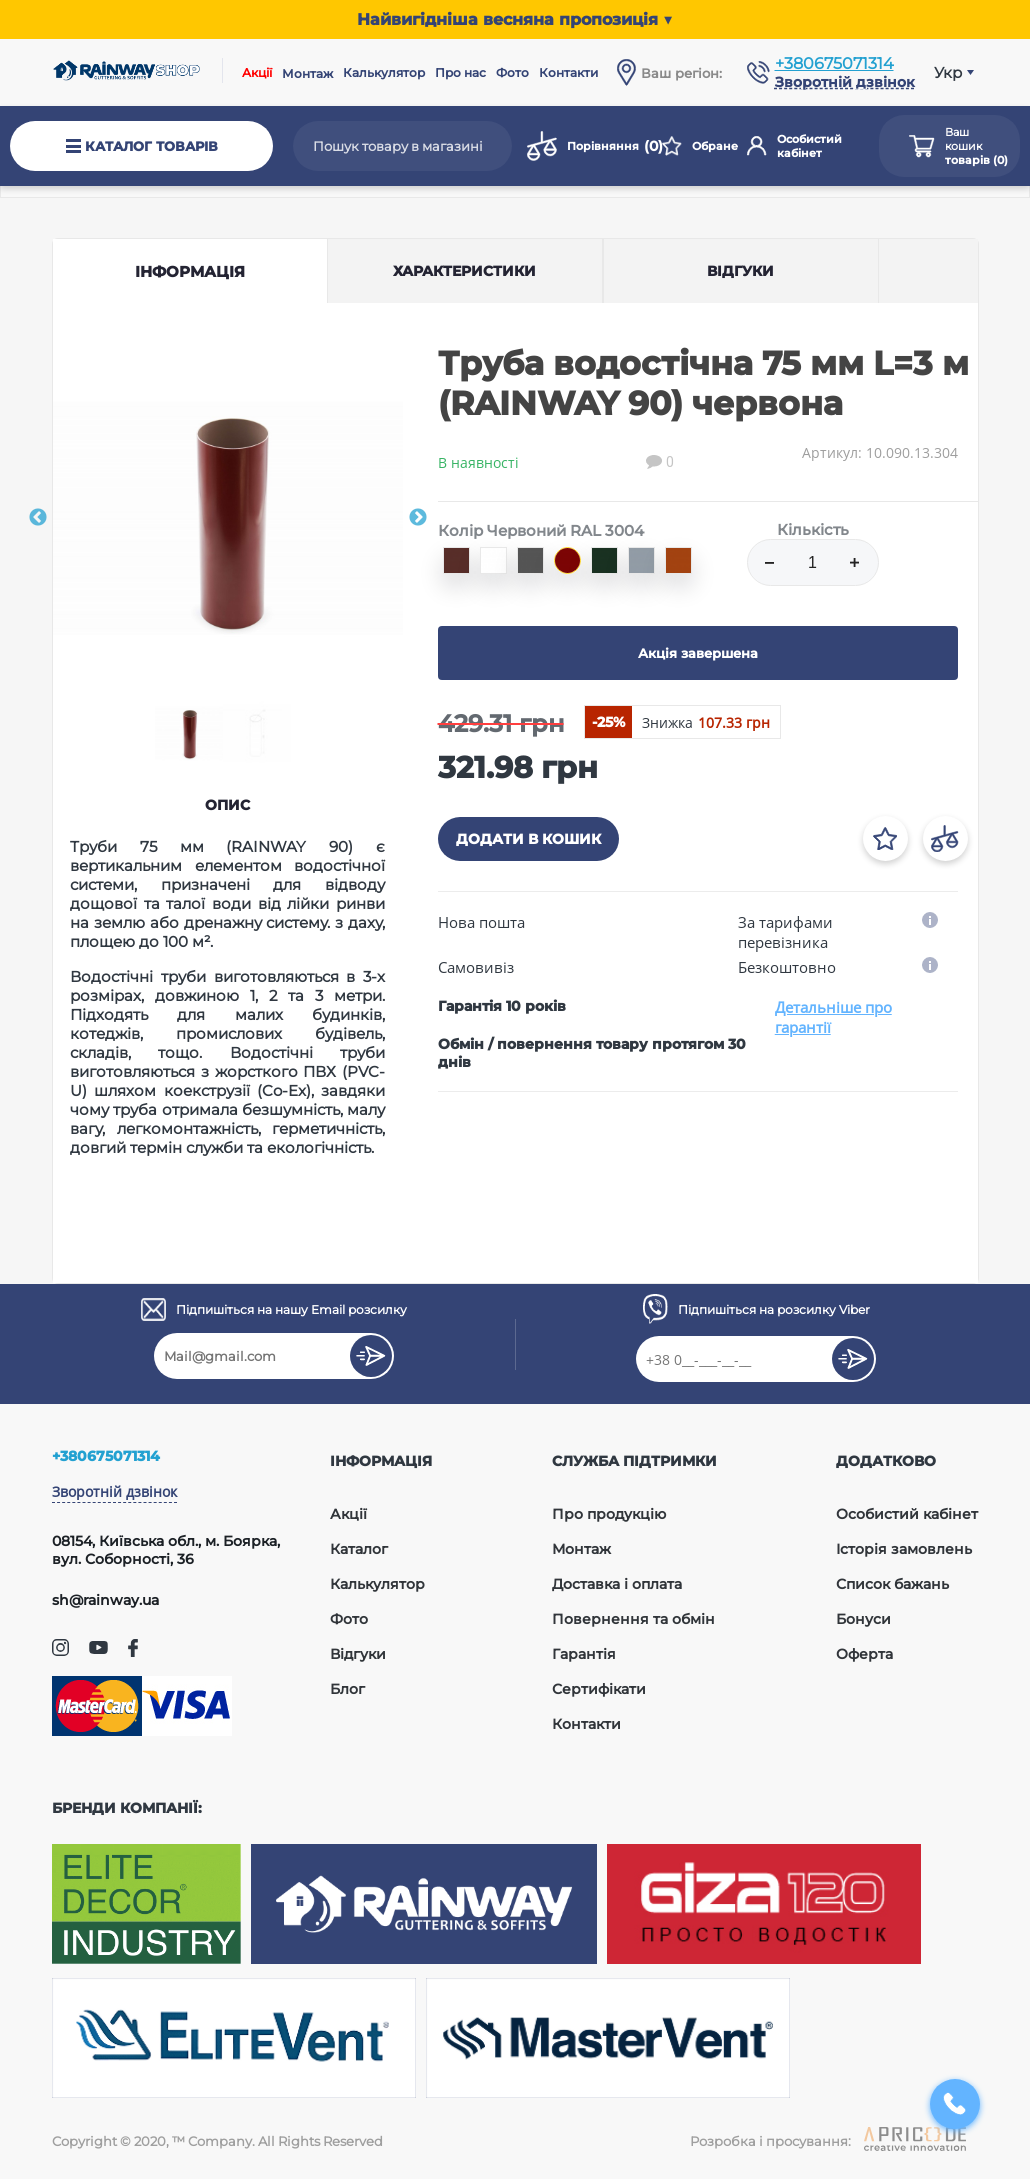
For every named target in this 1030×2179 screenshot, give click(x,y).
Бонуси (863, 1619)
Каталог (359, 1549)
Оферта (864, 1654)
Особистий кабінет (794, 146)
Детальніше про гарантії (833, 1017)
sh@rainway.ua (105, 1600)
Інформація (190, 271)
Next (418, 518)
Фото (512, 72)
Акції (257, 72)
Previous (38, 518)
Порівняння (590, 146)
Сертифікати (599, 1689)
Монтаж (307, 73)
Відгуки (358, 1654)
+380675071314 (834, 63)
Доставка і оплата (617, 1584)
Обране (699, 146)
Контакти (568, 72)
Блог (347, 1689)
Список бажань (892, 1584)
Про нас (460, 72)
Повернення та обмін (633, 1619)
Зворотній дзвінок (114, 1491)
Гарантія (584, 1654)
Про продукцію (609, 1514)
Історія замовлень (904, 1549)
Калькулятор (384, 72)
